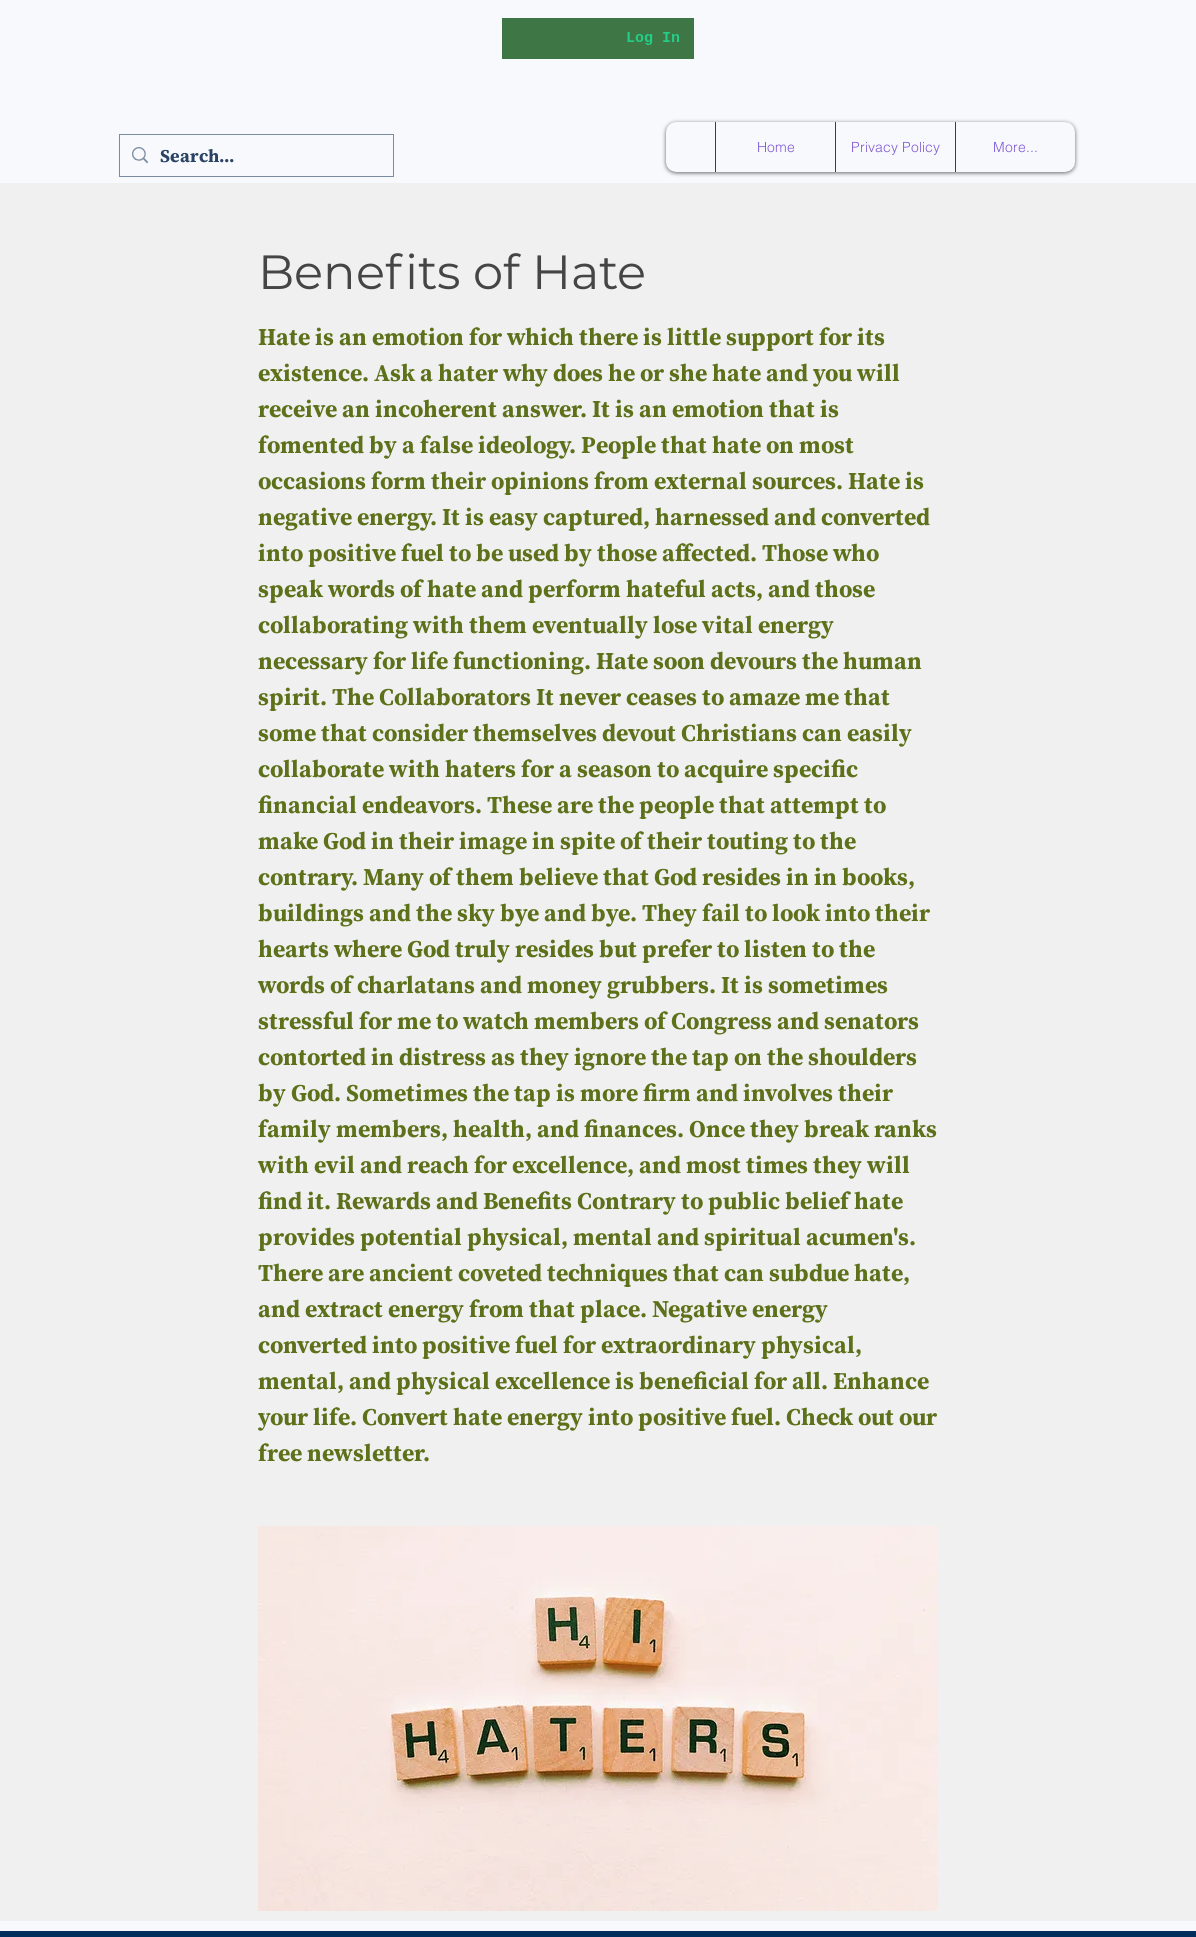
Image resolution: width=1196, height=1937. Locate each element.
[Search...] (255, 155)
